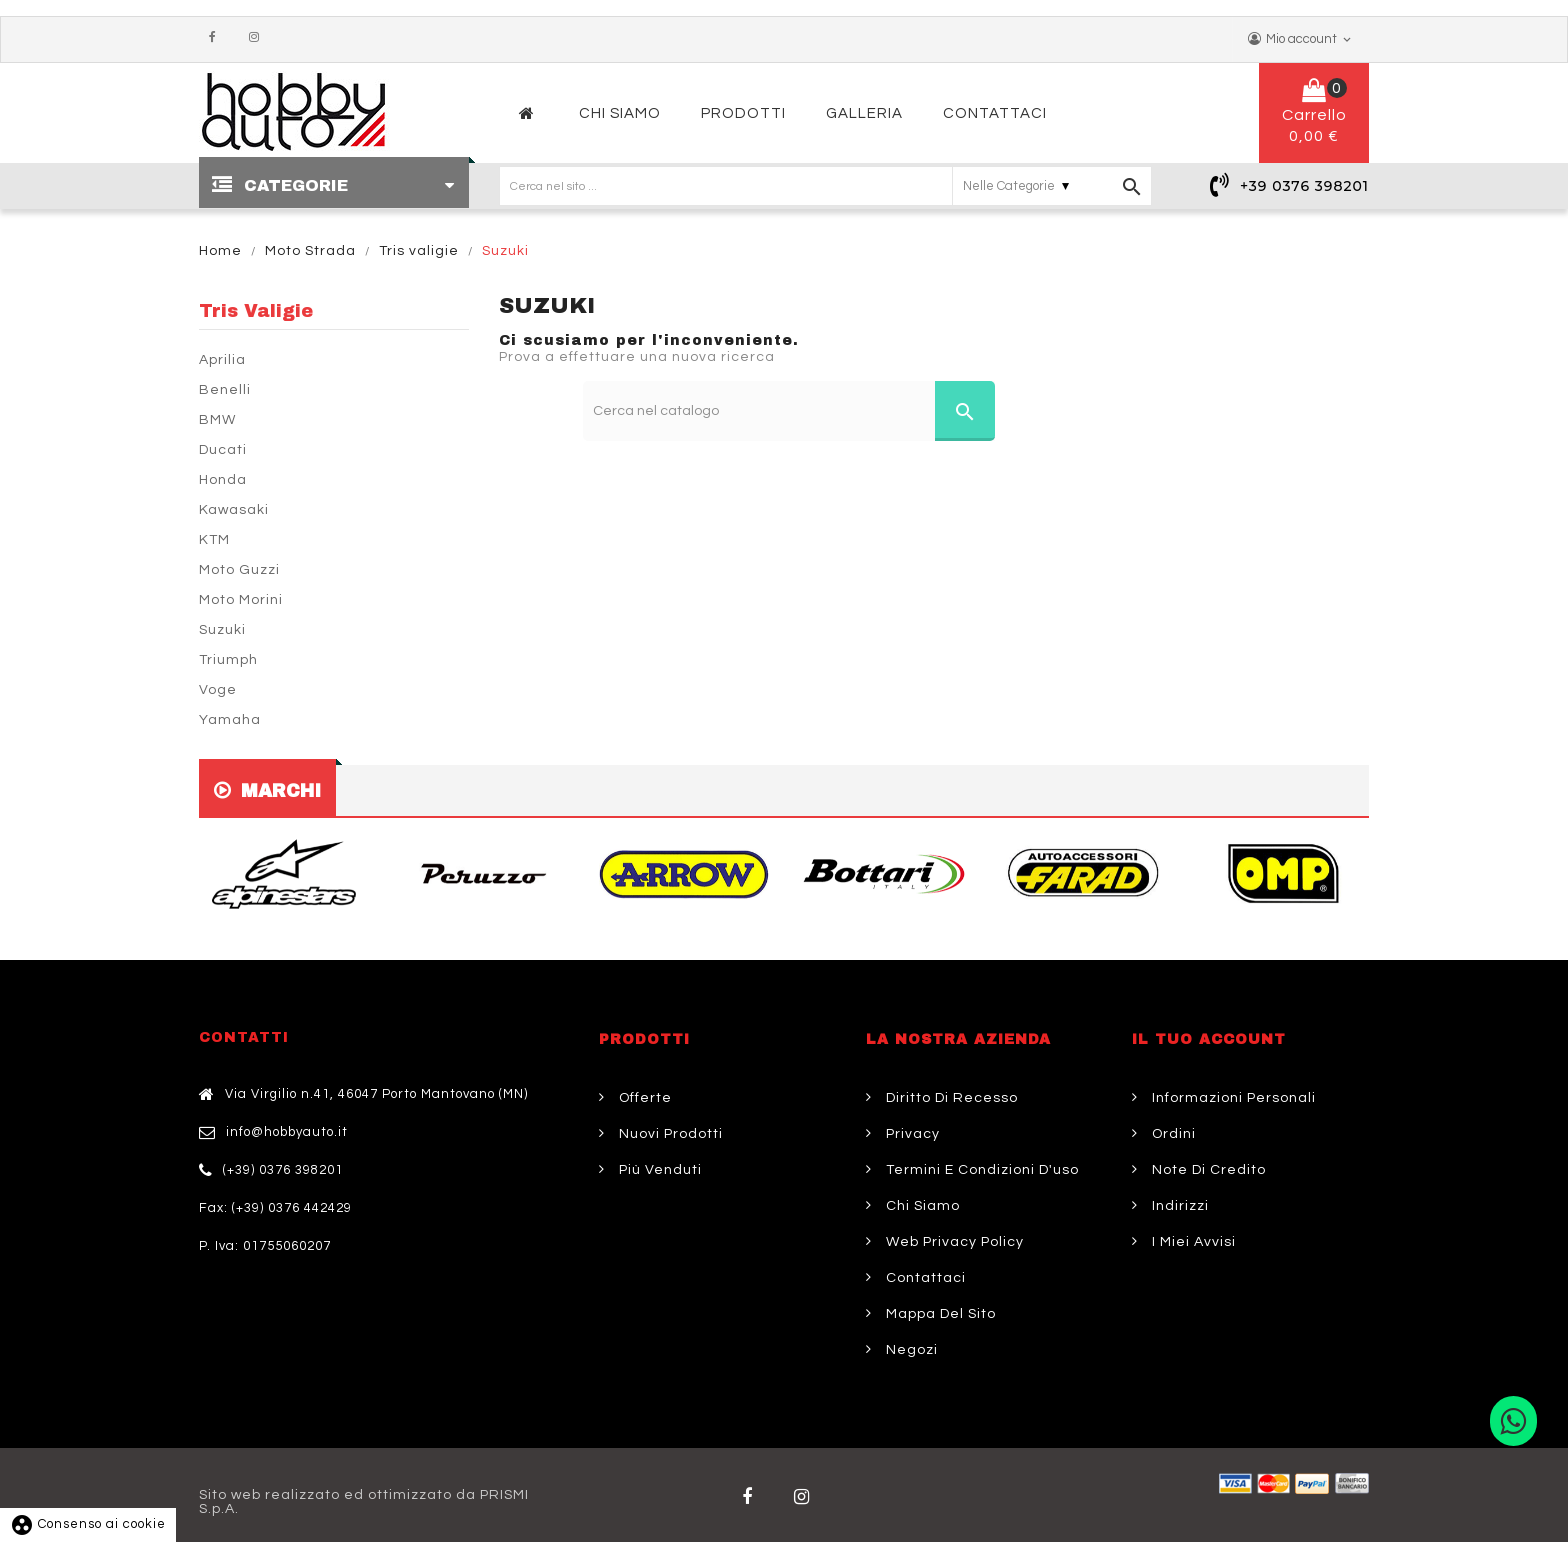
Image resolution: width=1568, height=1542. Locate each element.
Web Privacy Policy (953, 1242)
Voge (218, 690)
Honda (223, 480)
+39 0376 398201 (1304, 186)
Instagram (259, 38)
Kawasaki (234, 510)
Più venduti (658, 1170)
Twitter (806, 1497)
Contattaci (924, 1278)
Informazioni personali (1232, 1098)
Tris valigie (256, 311)
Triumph (228, 660)
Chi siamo (921, 1206)
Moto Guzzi (239, 570)
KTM (214, 540)
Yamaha (230, 720)
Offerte (643, 1098)
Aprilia (222, 360)
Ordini (1172, 1134)
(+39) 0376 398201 (283, 1170)
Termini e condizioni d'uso (980, 1170)
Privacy (911, 1134)
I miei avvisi (1192, 1242)
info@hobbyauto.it (287, 1132)
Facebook (217, 38)
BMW (217, 420)
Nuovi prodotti (669, 1134)
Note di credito (1207, 1170)
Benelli (225, 390)
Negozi (910, 1350)
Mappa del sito (939, 1314)
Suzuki (222, 630)
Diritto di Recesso (950, 1098)
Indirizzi (1178, 1206)
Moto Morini (241, 600)
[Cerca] (789, 411)
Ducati (223, 450)
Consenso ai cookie (88, 1524)
